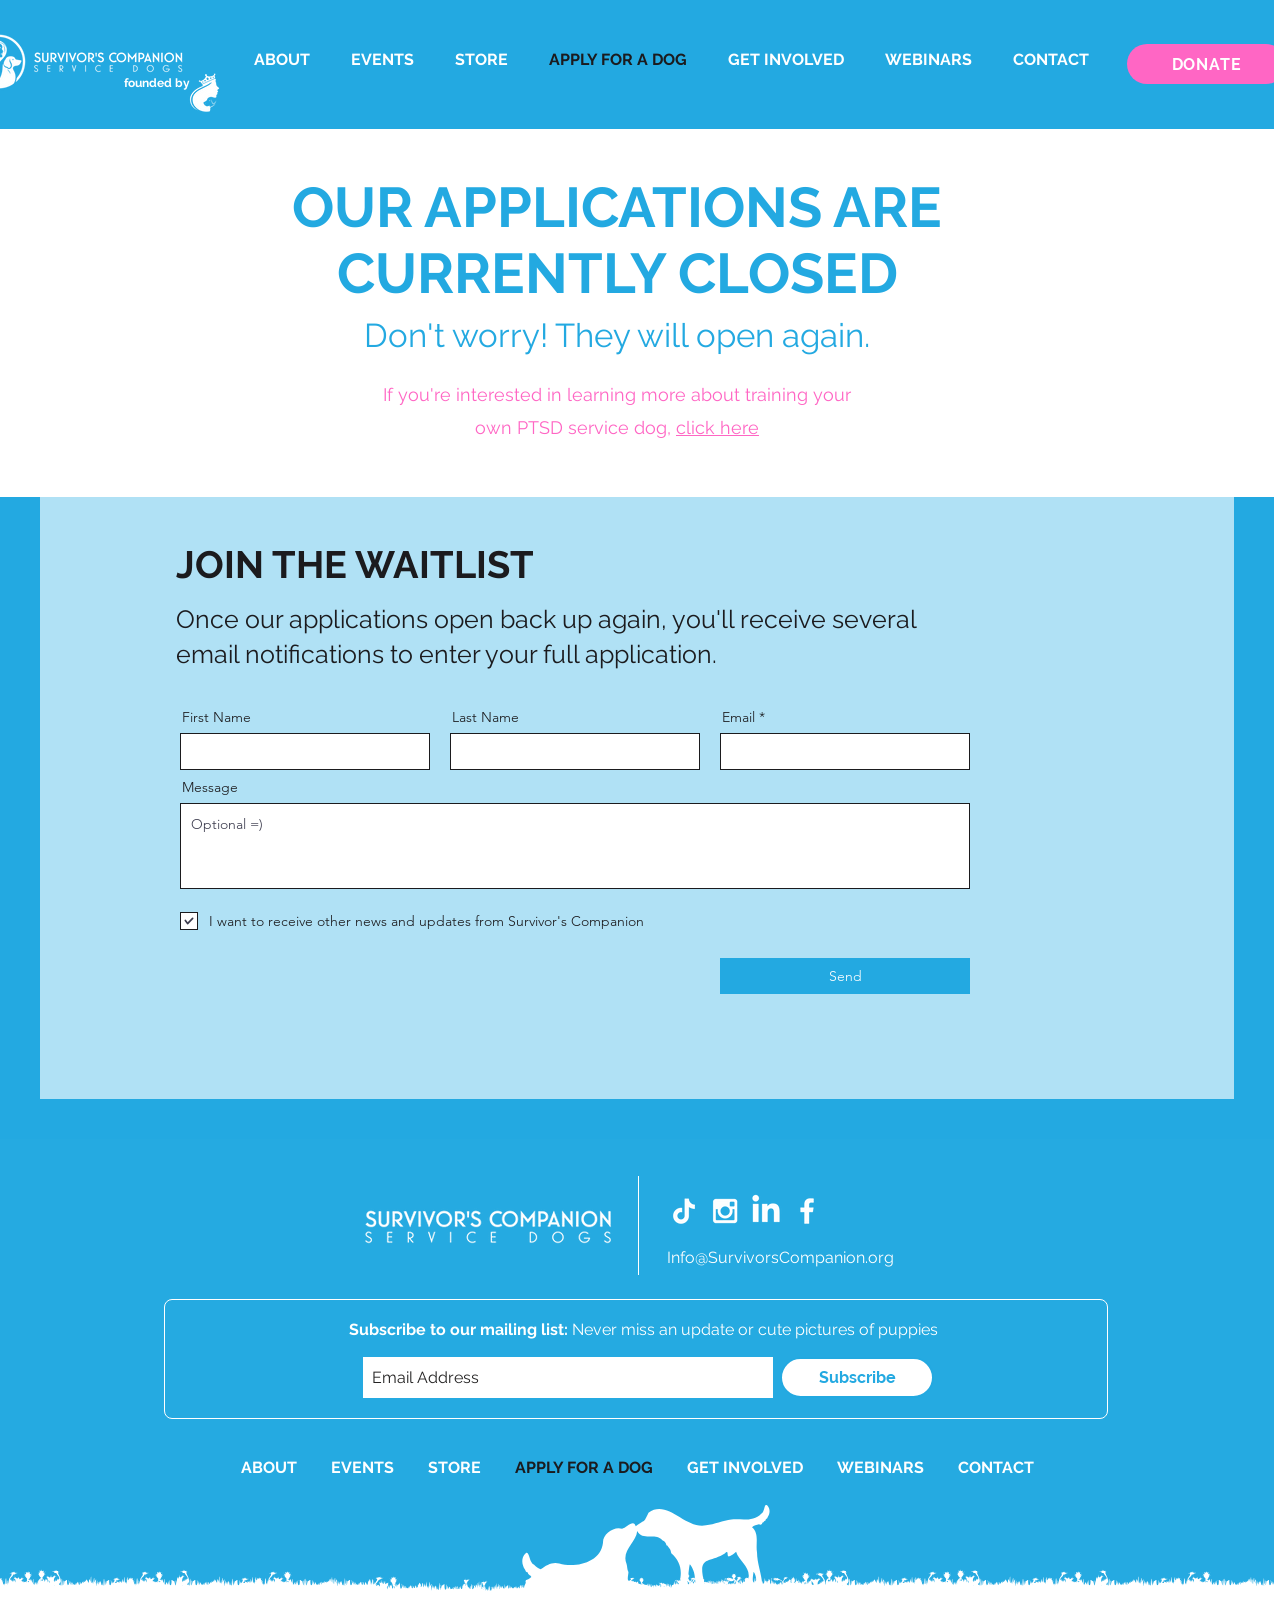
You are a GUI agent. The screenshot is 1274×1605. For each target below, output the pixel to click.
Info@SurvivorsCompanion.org (780, 1257)
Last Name (485, 717)
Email (738, 717)
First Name (216, 717)
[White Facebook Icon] (807, 1211)
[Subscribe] (857, 1377)
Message (210, 787)
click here (717, 427)
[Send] (845, 976)
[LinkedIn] (766, 1211)
